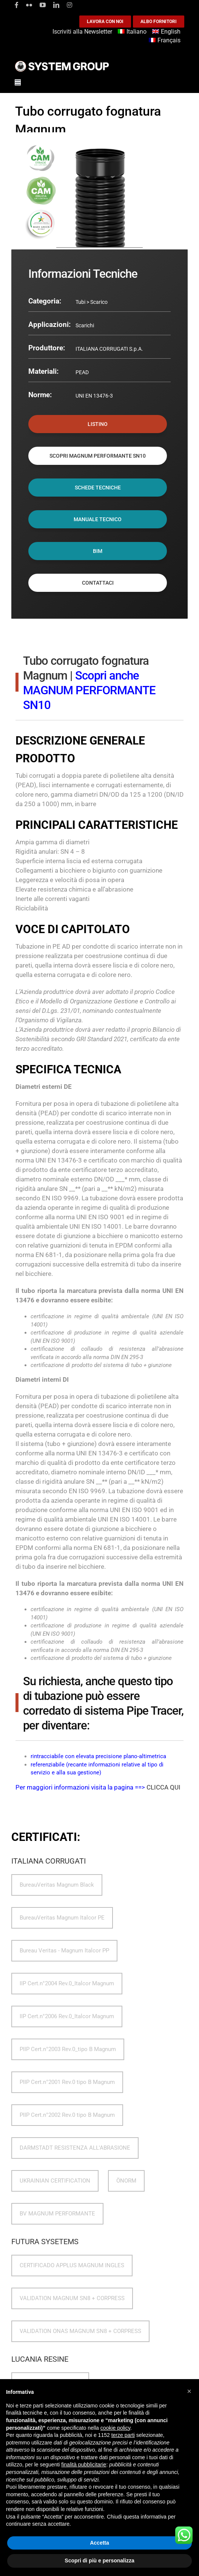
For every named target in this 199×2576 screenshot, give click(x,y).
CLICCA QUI (163, 1787)
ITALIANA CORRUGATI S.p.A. (109, 349)
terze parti (123, 2435)
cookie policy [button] (115, 2428)
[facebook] (17, 5)
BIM (97, 551)
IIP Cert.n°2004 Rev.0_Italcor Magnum (67, 1983)
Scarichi (85, 325)
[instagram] (69, 5)
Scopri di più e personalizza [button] (99, 2560)
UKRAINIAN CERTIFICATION (55, 2180)
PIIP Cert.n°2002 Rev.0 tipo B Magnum (67, 2115)
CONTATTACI (98, 583)
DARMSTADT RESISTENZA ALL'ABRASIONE (75, 2147)
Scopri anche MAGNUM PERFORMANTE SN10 (89, 690)
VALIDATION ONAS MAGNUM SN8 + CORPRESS (80, 2331)
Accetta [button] (99, 2543)
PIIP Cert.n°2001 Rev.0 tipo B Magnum (67, 2082)
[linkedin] (56, 5)
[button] (189, 2391)
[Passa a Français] (165, 40)
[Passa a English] (167, 32)
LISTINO (98, 424)
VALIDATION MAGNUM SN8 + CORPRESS (72, 2298)
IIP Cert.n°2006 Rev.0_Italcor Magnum (67, 2016)
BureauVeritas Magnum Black (57, 1884)
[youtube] (43, 5)
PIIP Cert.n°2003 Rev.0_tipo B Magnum (68, 2049)
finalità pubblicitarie (83, 2464)
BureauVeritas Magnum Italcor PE (62, 1917)
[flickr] (29, 5)
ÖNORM (126, 2180)
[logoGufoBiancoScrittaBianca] (62, 62)
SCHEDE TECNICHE (98, 488)
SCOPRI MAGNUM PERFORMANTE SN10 (97, 456)
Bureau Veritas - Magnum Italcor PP (64, 1950)
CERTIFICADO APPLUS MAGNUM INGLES (72, 2265)
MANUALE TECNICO (98, 519)
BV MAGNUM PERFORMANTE (57, 2213)
